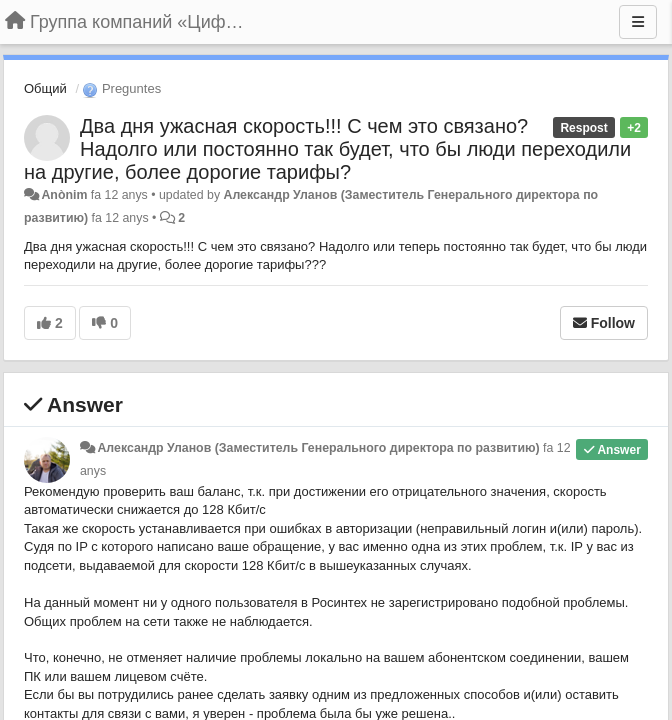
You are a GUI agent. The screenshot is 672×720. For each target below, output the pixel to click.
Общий (45, 88)
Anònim (64, 195)
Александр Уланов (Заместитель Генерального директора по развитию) (318, 448)
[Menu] (638, 22)
